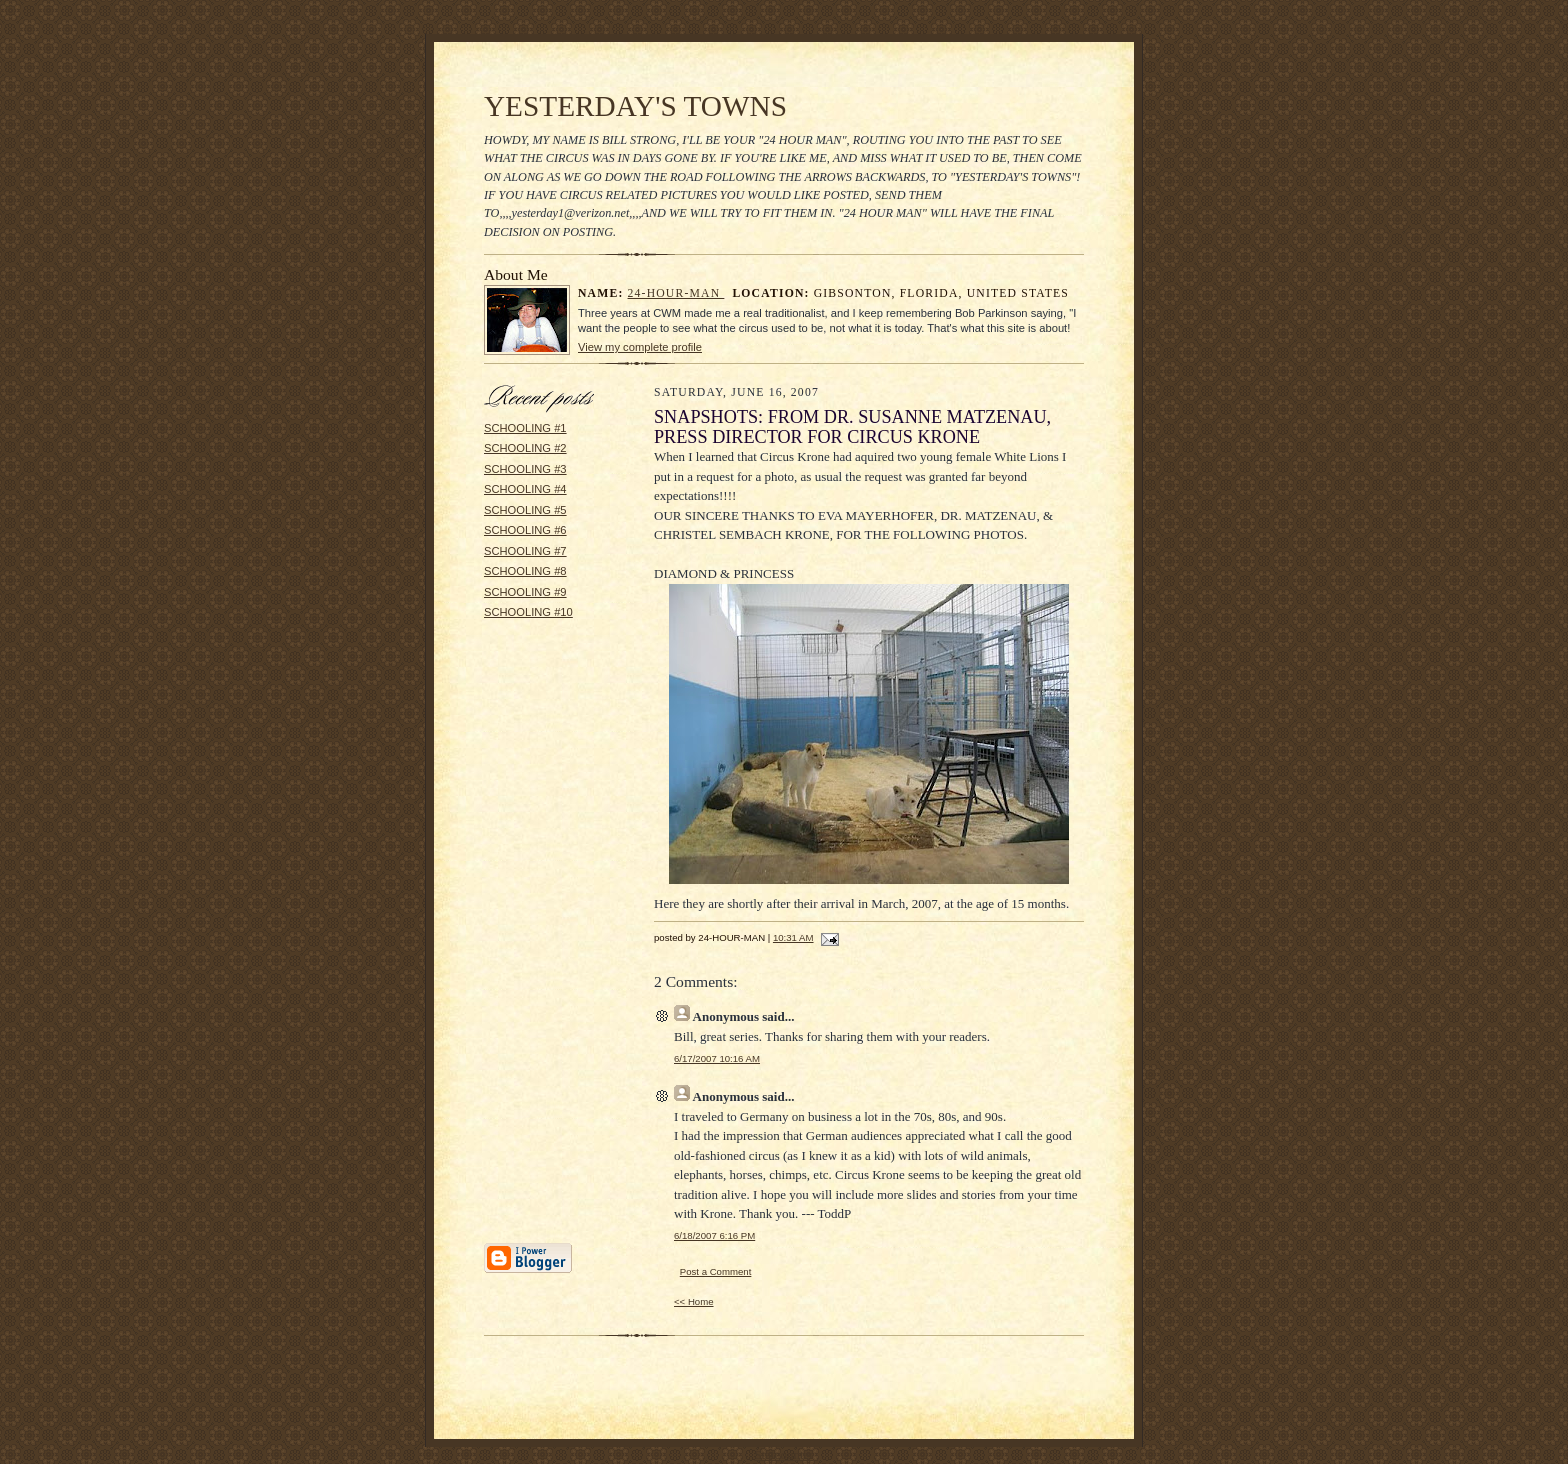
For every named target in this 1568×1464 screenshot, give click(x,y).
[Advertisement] (544, 938)
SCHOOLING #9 (525, 592)
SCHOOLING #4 (525, 489)
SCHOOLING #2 (525, 448)
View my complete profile (640, 347)
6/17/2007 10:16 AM (717, 1058)
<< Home (694, 1301)
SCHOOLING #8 (525, 571)
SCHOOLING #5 (525, 510)
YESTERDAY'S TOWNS (635, 106)
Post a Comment (716, 1271)
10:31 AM (793, 937)
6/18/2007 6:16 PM (714, 1235)
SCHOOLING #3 (525, 469)
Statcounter (783, 1454)
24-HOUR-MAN (676, 293)
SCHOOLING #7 (525, 551)
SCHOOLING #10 (528, 612)
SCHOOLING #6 (525, 530)
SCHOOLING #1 (525, 428)
